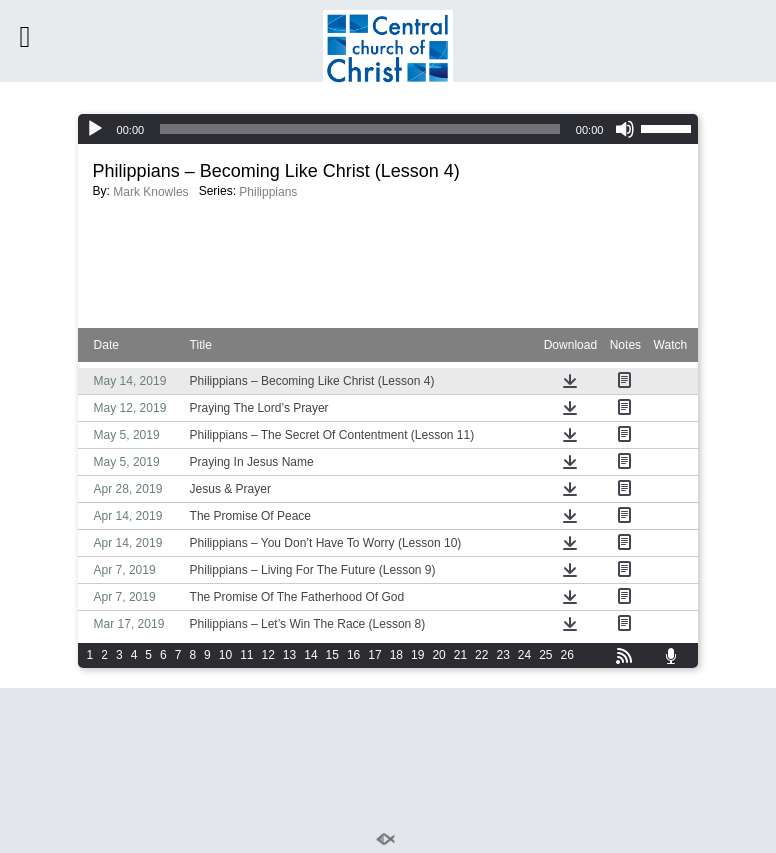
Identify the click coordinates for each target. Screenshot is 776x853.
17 (374, 655)
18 (396, 655)
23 (502, 655)
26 (567, 655)
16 (353, 655)
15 (332, 655)
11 (246, 655)
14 (310, 655)
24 (524, 655)
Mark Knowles (150, 192)
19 (417, 655)
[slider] (360, 129)
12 (268, 655)
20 (438, 655)
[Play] (95, 129)
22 (481, 655)
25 (545, 655)
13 (289, 655)
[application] (388, 129)
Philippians (268, 192)
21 (460, 655)
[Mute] (625, 129)
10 (225, 655)
